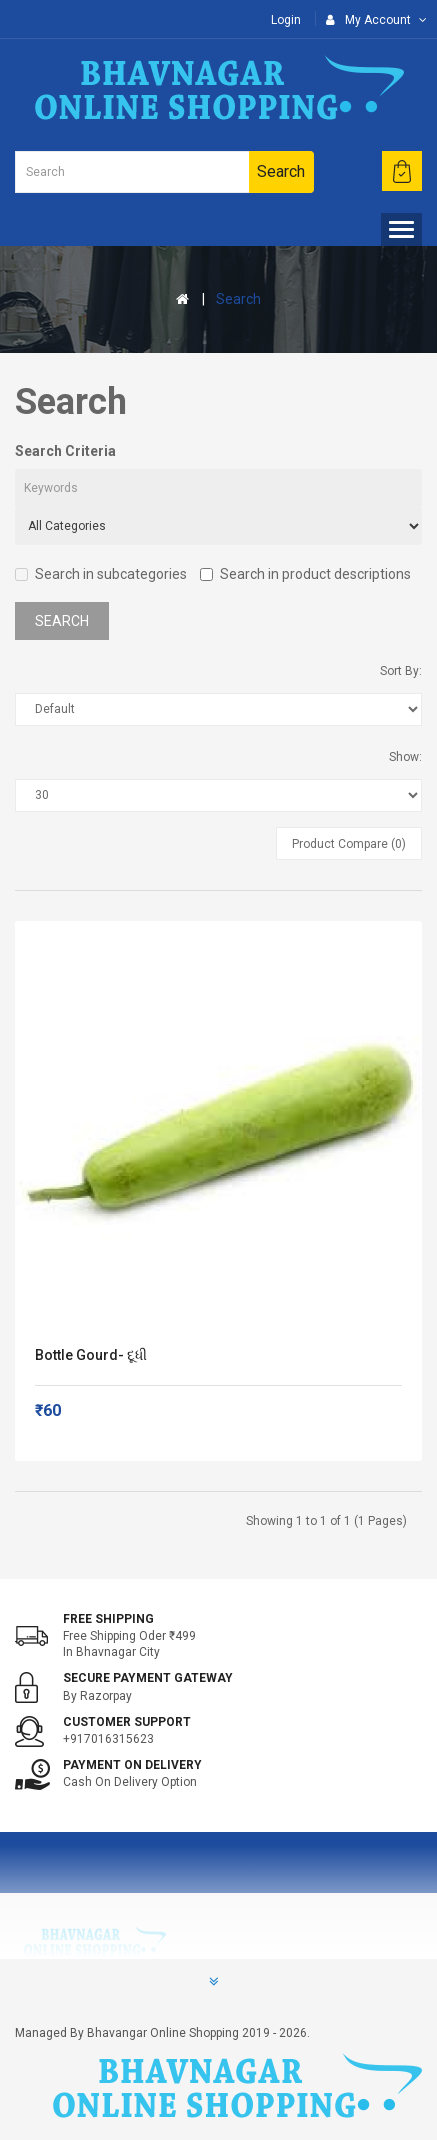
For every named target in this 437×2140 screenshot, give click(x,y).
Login (286, 20)
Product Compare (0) (349, 844)
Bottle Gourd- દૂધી (91, 1355)
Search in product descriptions (305, 574)
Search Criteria (65, 451)
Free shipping (108, 1619)
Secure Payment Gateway (148, 1678)
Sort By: (401, 671)
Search (238, 299)
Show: (405, 757)
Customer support (127, 1722)
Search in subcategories (101, 574)
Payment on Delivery (132, 1765)
